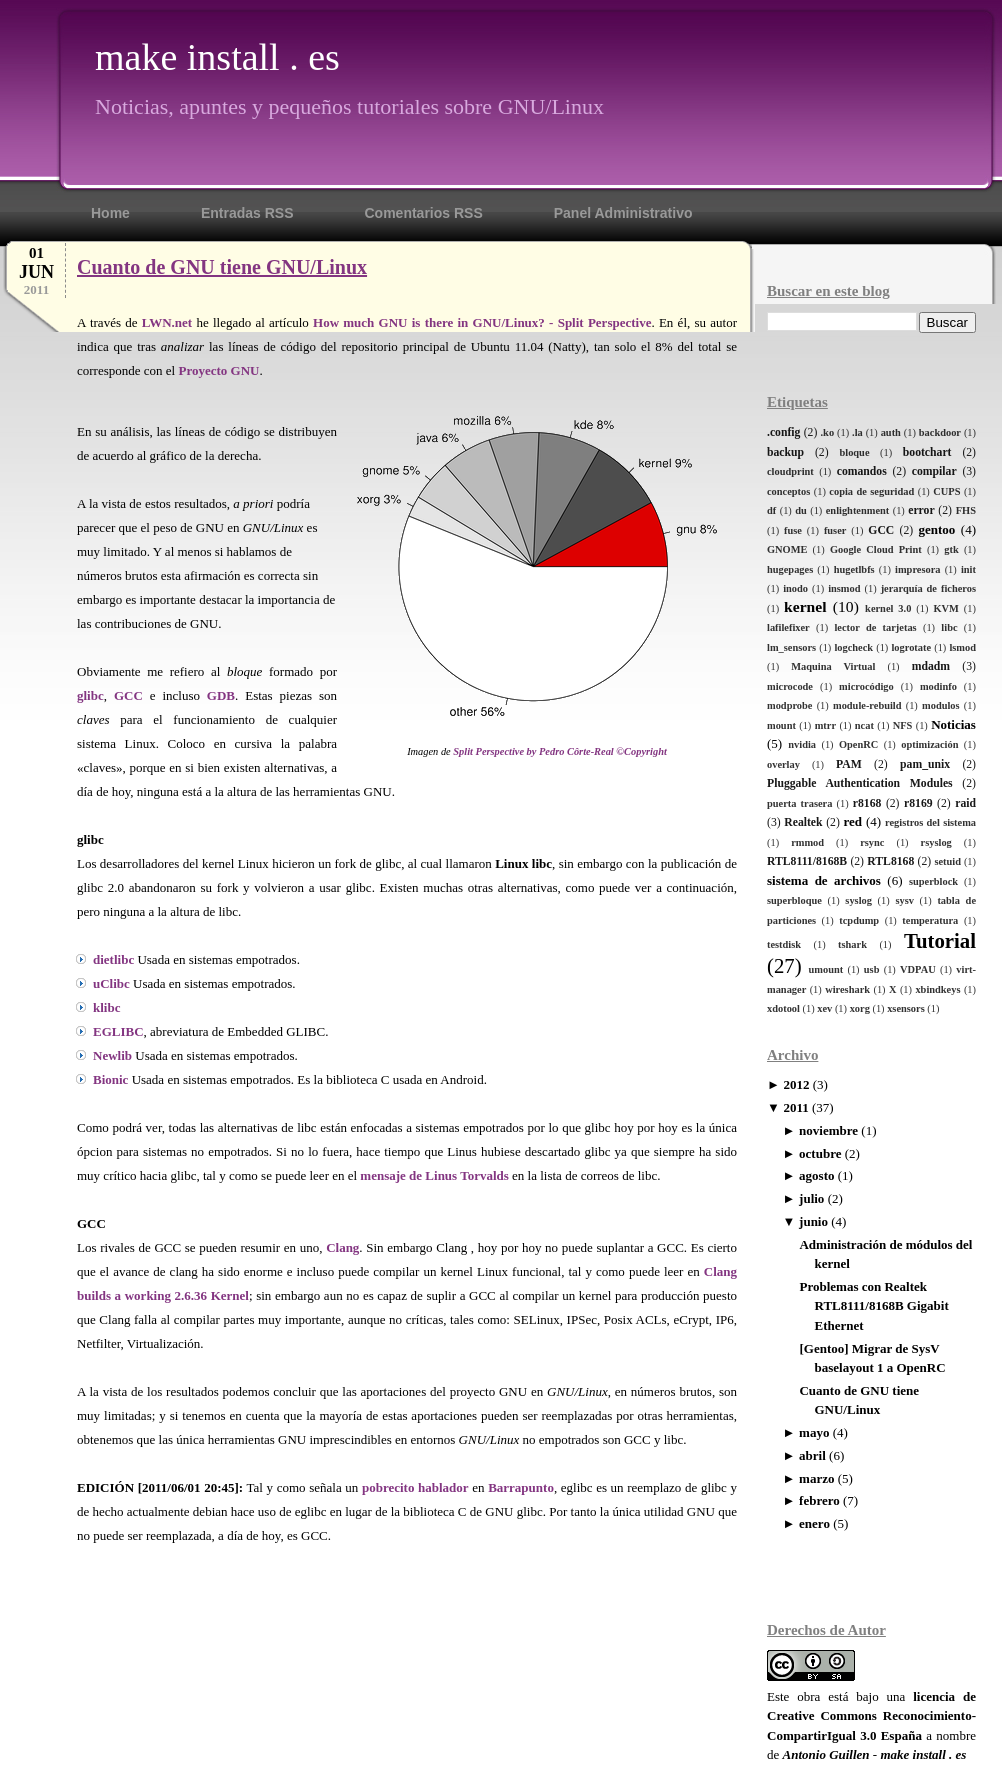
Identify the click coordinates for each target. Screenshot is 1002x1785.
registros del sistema (930, 822)
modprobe (789, 705)
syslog (858, 900)
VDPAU (918, 969)
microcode (790, 686)
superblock (933, 881)
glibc (90, 695)
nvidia (802, 744)
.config (783, 432)
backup (785, 452)
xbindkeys (937, 989)
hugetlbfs (854, 569)
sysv (904, 900)
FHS (966, 510)
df (771, 510)
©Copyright (641, 751)
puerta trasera (799, 803)
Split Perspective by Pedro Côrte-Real (533, 751)
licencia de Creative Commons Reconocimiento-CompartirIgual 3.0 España (871, 1716)
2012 (796, 1084)
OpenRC (858, 744)
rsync (872, 842)
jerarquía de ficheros (928, 588)
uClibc (111, 983)
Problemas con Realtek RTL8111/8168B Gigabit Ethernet (873, 1306)
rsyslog (936, 842)
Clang (342, 1247)
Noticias (953, 724)
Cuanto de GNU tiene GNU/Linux (222, 267)
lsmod (962, 647)
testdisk (784, 944)
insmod (844, 588)
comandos (862, 471)
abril (812, 1455)
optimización (929, 744)
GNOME (787, 549)
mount (781, 725)
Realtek (803, 822)
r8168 (867, 803)
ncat (864, 725)
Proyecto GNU (218, 370)
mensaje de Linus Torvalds (434, 1175)
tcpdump (859, 920)
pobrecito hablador (415, 1487)
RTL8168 (890, 861)
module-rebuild (867, 705)
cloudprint (790, 471)
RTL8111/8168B (807, 861)
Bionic (110, 1079)
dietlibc (113, 959)
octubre (820, 1153)
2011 (795, 1107)
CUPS (946, 491)
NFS (903, 725)
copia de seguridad (871, 491)
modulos (941, 705)
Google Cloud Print (876, 549)
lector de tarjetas (875, 627)
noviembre (828, 1130)
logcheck (853, 647)
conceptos (788, 491)
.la (857, 432)
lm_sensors (791, 647)
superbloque (794, 900)
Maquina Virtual (833, 666)
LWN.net (167, 322)
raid (965, 803)
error (921, 510)
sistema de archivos (824, 880)
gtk (951, 549)
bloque (854, 452)
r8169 (918, 803)
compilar (934, 471)
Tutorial (940, 940)
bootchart (927, 452)
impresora (917, 569)
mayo (814, 1432)
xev (824, 1008)
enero (814, 1523)
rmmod (807, 842)
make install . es (217, 57)
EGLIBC (118, 1031)
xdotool (783, 1008)
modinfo (938, 686)
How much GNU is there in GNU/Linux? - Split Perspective (482, 322)
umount (826, 969)
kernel (805, 606)
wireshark (847, 989)
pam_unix (925, 764)
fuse (793, 530)
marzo (816, 1478)
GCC (881, 530)
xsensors (906, 1008)
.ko (828, 432)
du (801, 510)
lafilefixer (788, 627)
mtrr (825, 725)
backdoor (940, 432)
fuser (835, 530)
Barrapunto (521, 1487)
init (968, 569)
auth (891, 432)
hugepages (790, 569)
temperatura (930, 920)
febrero (819, 1500)
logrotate (911, 647)
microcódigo (866, 686)
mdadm (931, 666)
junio (813, 1221)
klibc (106, 1007)
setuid (947, 861)
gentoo (936, 529)
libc (949, 627)
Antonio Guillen (826, 1754)
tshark (852, 944)
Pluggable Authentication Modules (860, 783)
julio (811, 1198)
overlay (783, 764)
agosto (816, 1175)
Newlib (112, 1055)
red (852, 821)
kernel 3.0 (888, 608)
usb (872, 969)
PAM (849, 764)
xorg (860, 1008)
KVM (945, 608)
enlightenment (858, 510)
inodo (795, 588)
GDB (221, 695)
